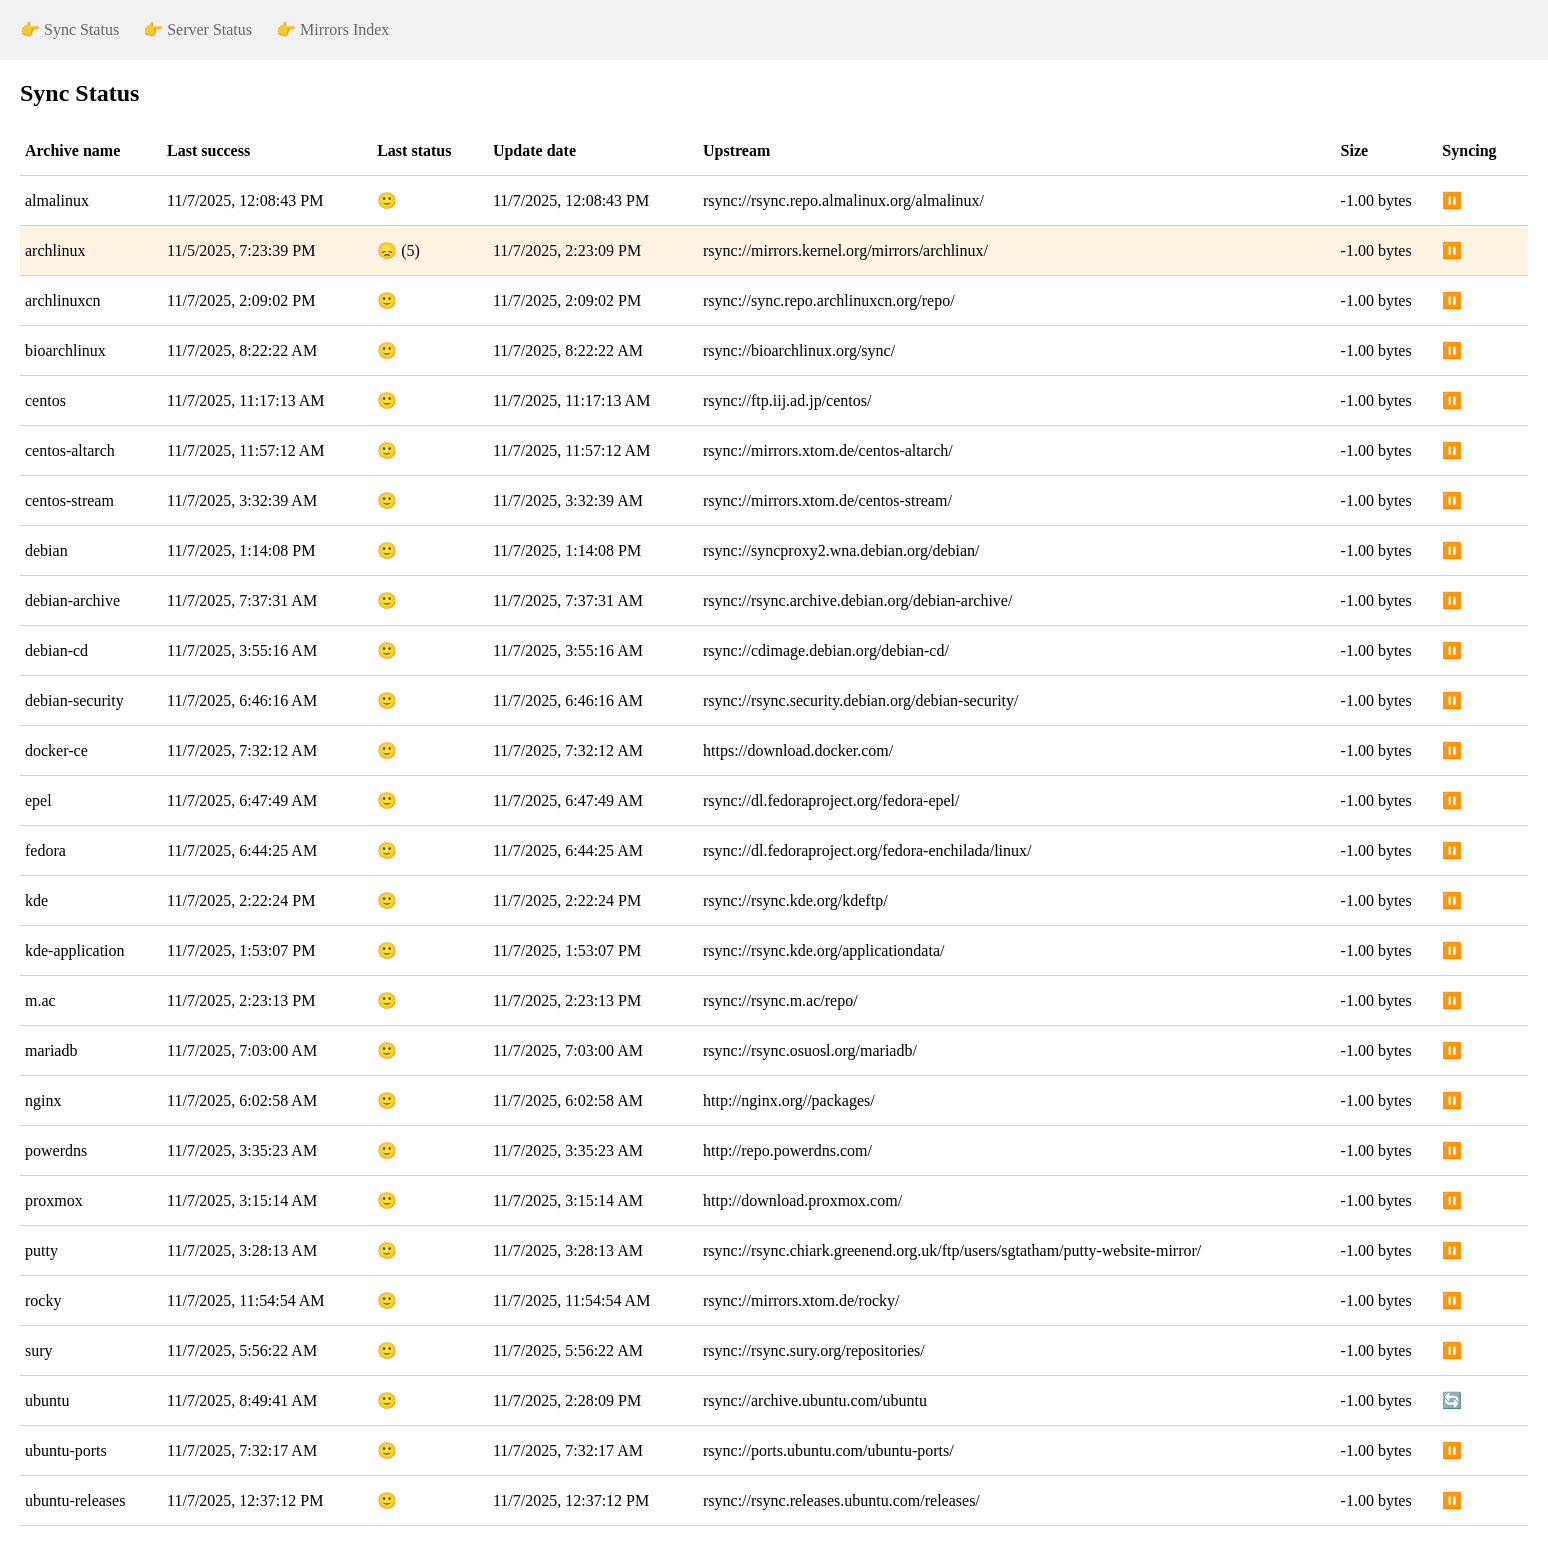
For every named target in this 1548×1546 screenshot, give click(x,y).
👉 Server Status (197, 29)
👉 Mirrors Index (332, 29)
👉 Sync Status (69, 29)
